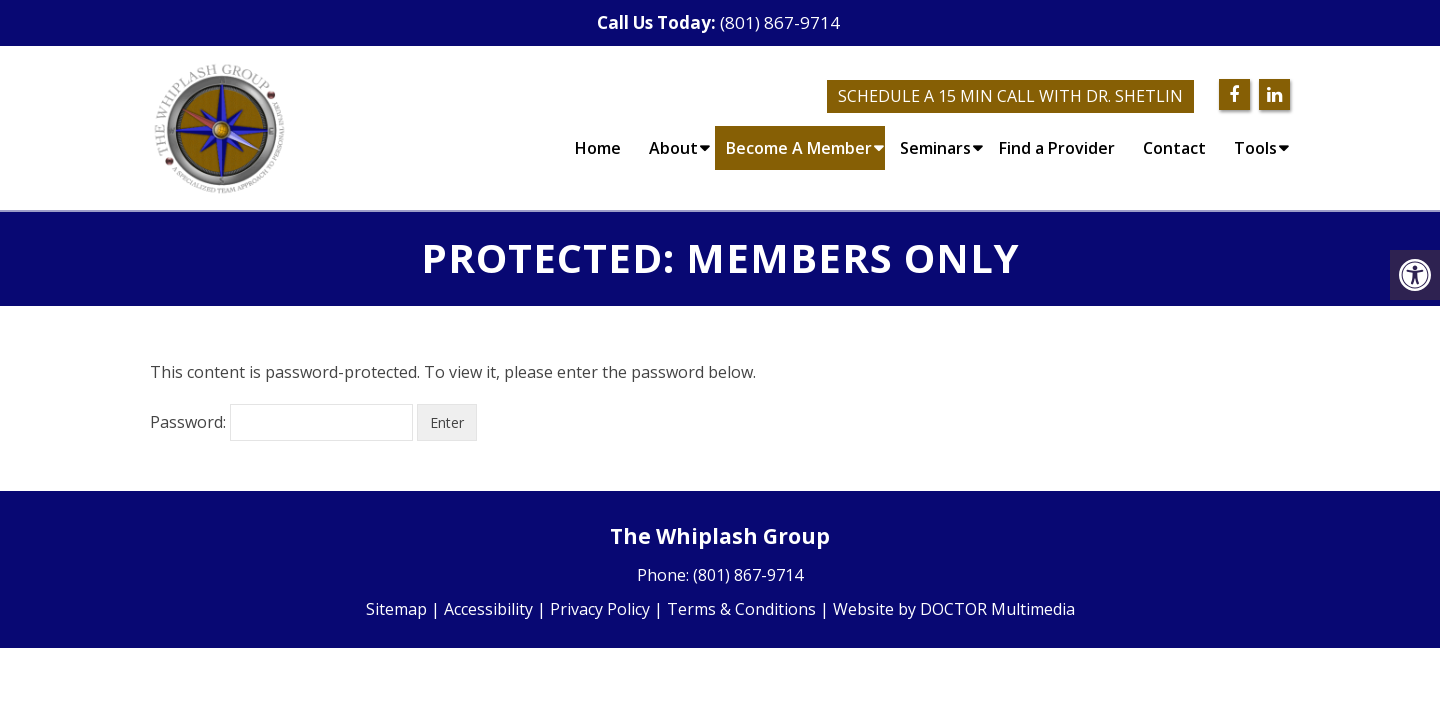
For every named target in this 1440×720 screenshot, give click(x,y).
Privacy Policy (600, 609)
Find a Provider (1057, 148)
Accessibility (488, 609)
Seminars (935, 148)
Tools (1255, 148)
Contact (1174, 148)
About (673, 148)
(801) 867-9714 (780, 22)
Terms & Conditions (741, 609)
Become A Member (799, 148)
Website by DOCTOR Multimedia (954, 609)
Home (598, 148)
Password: (281, 422)
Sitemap (396, 609)
